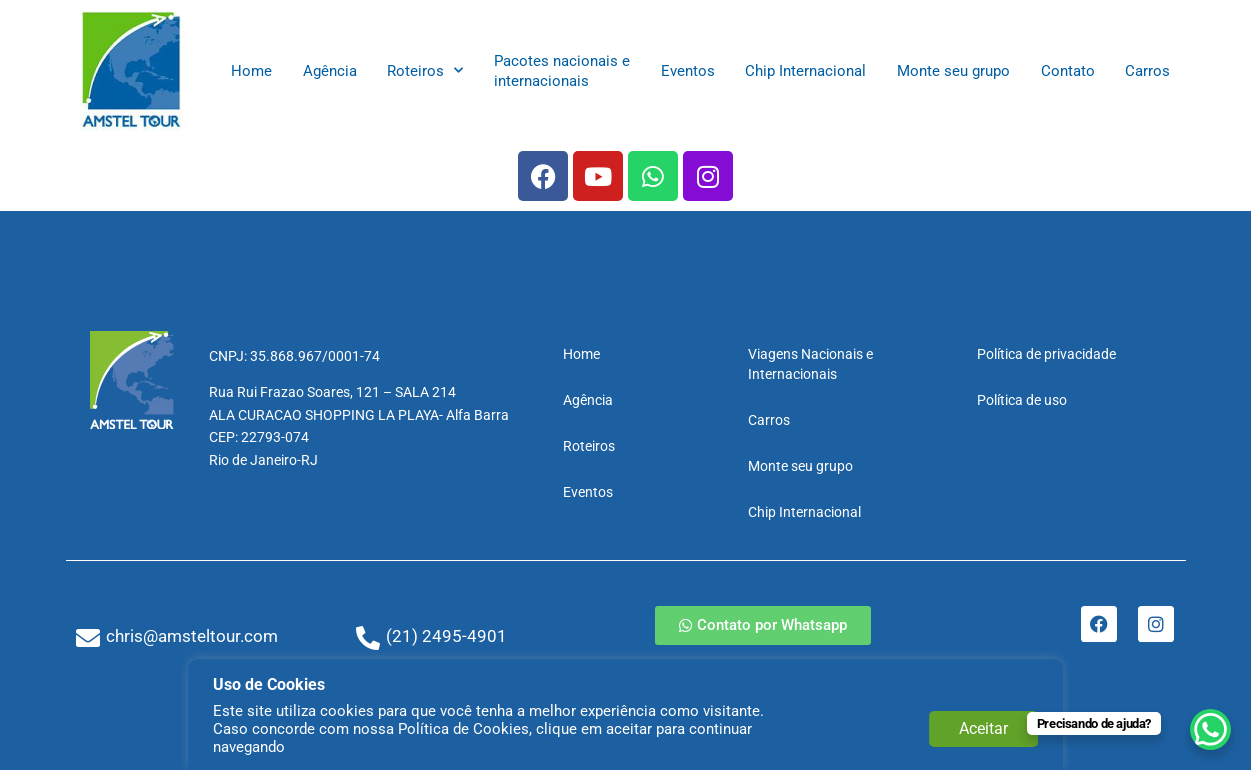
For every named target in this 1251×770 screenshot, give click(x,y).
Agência (330, 71)
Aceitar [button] (983, 728)
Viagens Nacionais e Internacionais (810, 364)
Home (251, 71)
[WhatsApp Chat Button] (1201, 720)
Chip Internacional (805, 71)
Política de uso (1022, 400)
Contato (1068, 71)
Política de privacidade (1046, 354)
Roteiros (425, 70)
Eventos (688, 71)
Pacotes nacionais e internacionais (562, 71)
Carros (1147, 71)
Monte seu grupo (953, 71)
